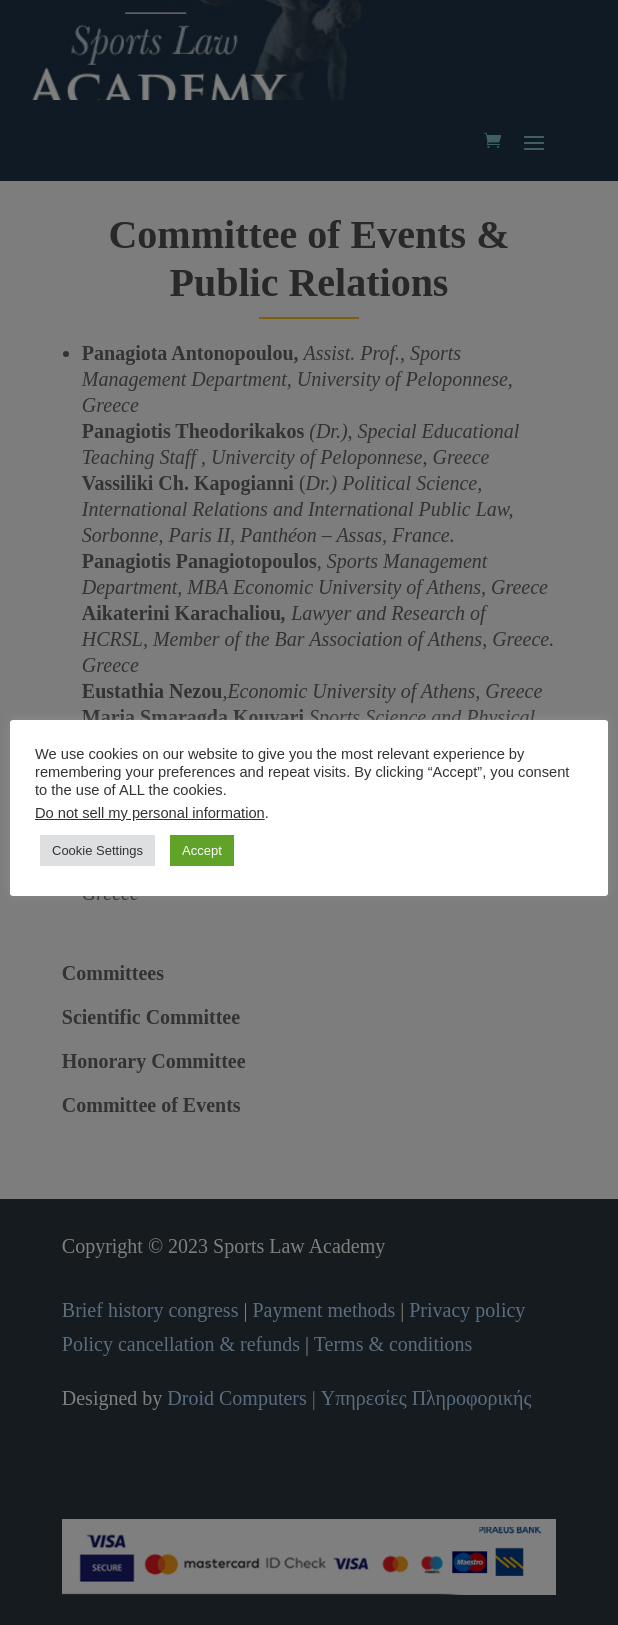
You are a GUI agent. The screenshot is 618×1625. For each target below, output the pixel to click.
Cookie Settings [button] (97, 850)
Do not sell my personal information (150, 813)
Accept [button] (202, 850)
